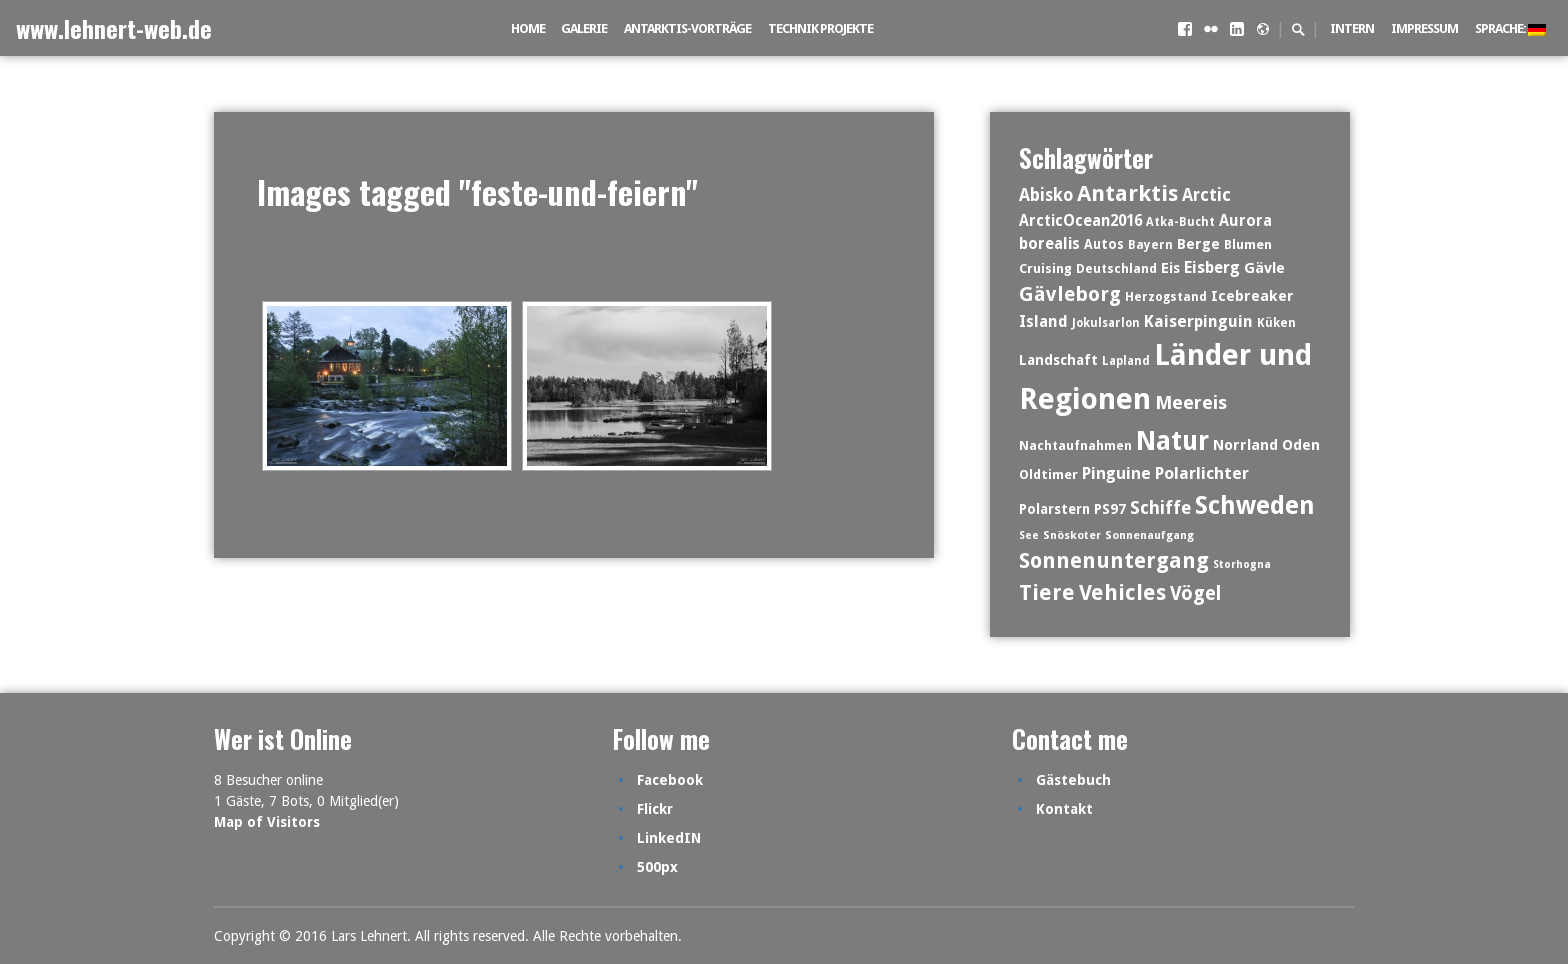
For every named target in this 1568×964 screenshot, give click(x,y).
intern (1352, 28)
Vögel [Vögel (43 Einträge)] (1195, 593)
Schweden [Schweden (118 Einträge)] (1255, 505)
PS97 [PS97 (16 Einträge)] (1110, 509)
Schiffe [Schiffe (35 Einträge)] (1160, 507)
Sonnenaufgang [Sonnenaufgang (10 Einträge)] (1149, 535)
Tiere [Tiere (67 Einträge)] (1047, 592)
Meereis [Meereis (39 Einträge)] (1191, 402)
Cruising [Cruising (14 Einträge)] (1045, 268)
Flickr (655, 809)
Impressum (1424, 28)
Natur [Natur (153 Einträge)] (1172, 441)
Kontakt (1064, 809)
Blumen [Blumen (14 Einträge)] (1248, 244)
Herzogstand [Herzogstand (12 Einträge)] (1166, 297)
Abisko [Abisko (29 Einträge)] (1046, 195)
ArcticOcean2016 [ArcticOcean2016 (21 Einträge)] (1080, 221)
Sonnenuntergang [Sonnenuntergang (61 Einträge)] (1114, 560)
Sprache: (1510, 28)
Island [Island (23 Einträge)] (1043, 321)
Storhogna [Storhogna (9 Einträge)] (1242, 564)
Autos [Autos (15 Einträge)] (1104, 244)
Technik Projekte (820, 28)
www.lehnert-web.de (114, 28)
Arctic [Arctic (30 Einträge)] (1206, 195)
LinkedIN (669, 838)
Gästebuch (1073, 780)
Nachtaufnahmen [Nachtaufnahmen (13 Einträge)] (1075, 445)
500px (657, 867)
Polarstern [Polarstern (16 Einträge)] (1054, 509)
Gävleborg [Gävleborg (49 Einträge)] (1070, 294)
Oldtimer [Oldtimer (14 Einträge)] (1048, 474)
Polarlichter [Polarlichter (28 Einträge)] (1202, 473)
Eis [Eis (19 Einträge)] (1170, 268)
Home (528, 28)
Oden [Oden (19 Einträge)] (1301, 445)
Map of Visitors (267, 822)
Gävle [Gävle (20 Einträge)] (1264, 268)
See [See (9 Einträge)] (1029, 535)
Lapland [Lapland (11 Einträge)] (1126, 361)
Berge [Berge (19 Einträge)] (1198, 244)
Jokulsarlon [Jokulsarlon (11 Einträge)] (1106, 323)
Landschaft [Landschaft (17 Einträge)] (1058, 360)
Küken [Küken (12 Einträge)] (1276, 323)
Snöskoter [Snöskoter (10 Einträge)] (1072, 535)
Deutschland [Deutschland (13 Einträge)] (1116, 268)
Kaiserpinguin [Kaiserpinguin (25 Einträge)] (1198, 321)
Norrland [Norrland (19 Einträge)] (1245, 445)
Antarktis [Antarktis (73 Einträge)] (1127, 193)
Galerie (584, 28)
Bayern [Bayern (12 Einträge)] (1150, 245)
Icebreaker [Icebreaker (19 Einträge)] (1252, 296)
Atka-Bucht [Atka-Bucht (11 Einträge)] (1180, 222)
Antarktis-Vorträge (687, 28)
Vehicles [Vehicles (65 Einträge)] (1122, 592)
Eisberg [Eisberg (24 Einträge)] (1212, 267)
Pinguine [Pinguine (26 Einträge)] (1116, 473)
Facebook (670, 780)
